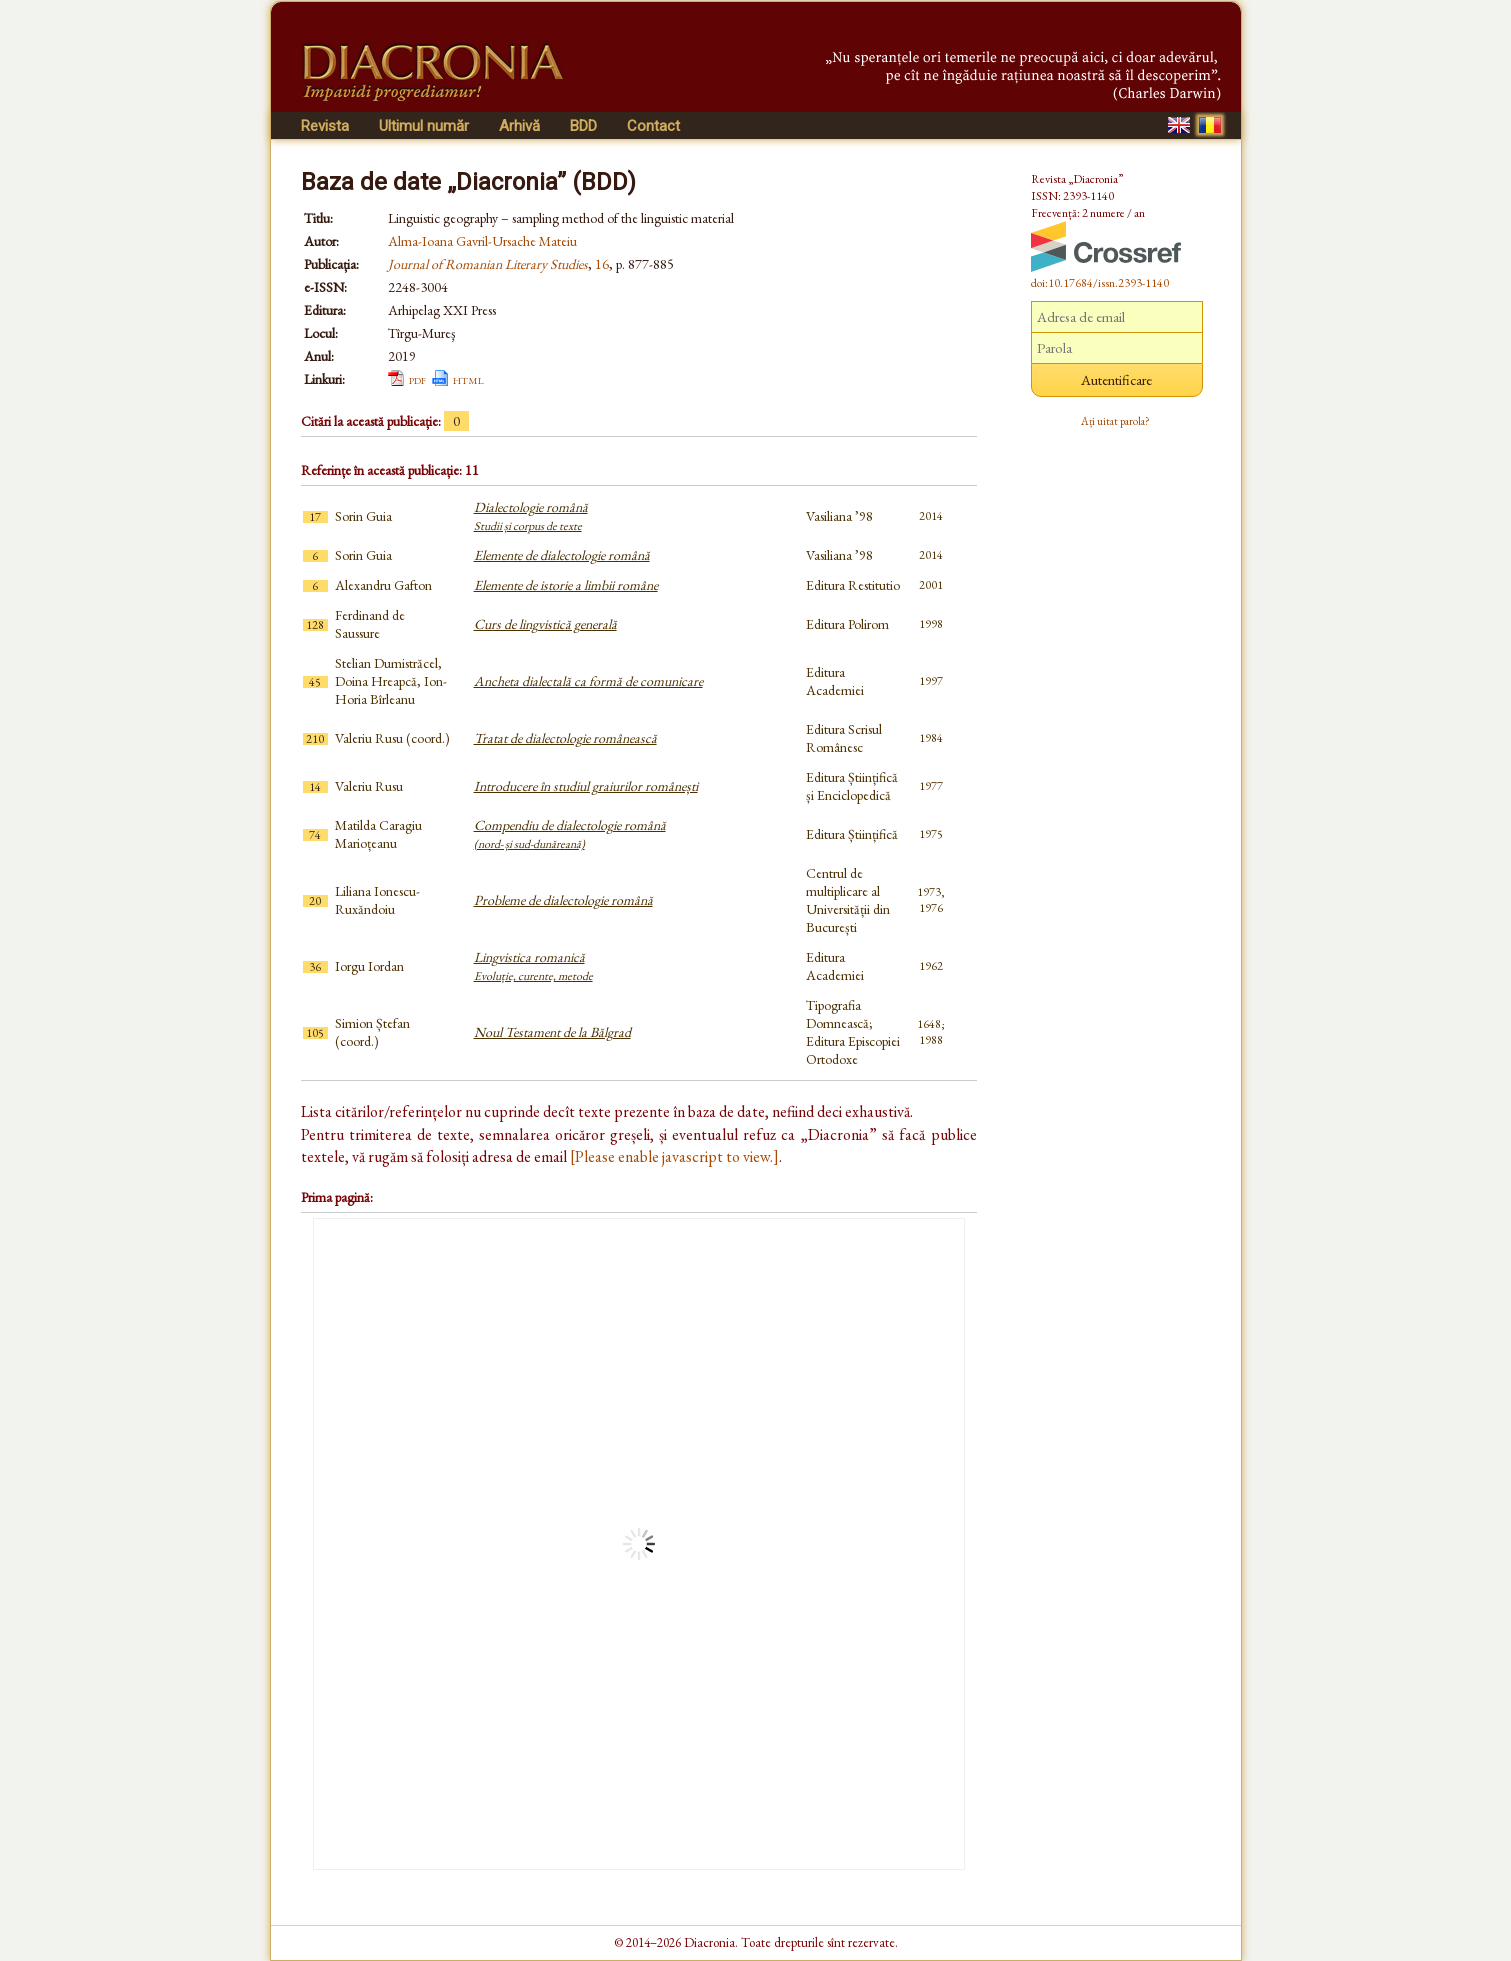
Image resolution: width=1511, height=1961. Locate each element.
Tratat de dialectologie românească (565, 738)
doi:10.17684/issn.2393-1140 (1100, 283)
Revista (325, 126)
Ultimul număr (424, 126)
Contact (653, 126)
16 (602, 264)
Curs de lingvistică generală (545, 624)
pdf (417, 379)
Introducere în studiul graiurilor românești (586, 786)
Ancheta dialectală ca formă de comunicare (588, 681)
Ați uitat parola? (1115, 421)
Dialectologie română (531, 516)
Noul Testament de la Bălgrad (552, 1032)
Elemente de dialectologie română (562, 555)
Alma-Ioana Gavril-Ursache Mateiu (482, 241)
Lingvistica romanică (533, 966)
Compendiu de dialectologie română (570, 834)
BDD (583, 126)
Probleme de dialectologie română (563, 900)
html (468, 379)
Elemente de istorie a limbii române (566, 585)
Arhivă (519, 126)
